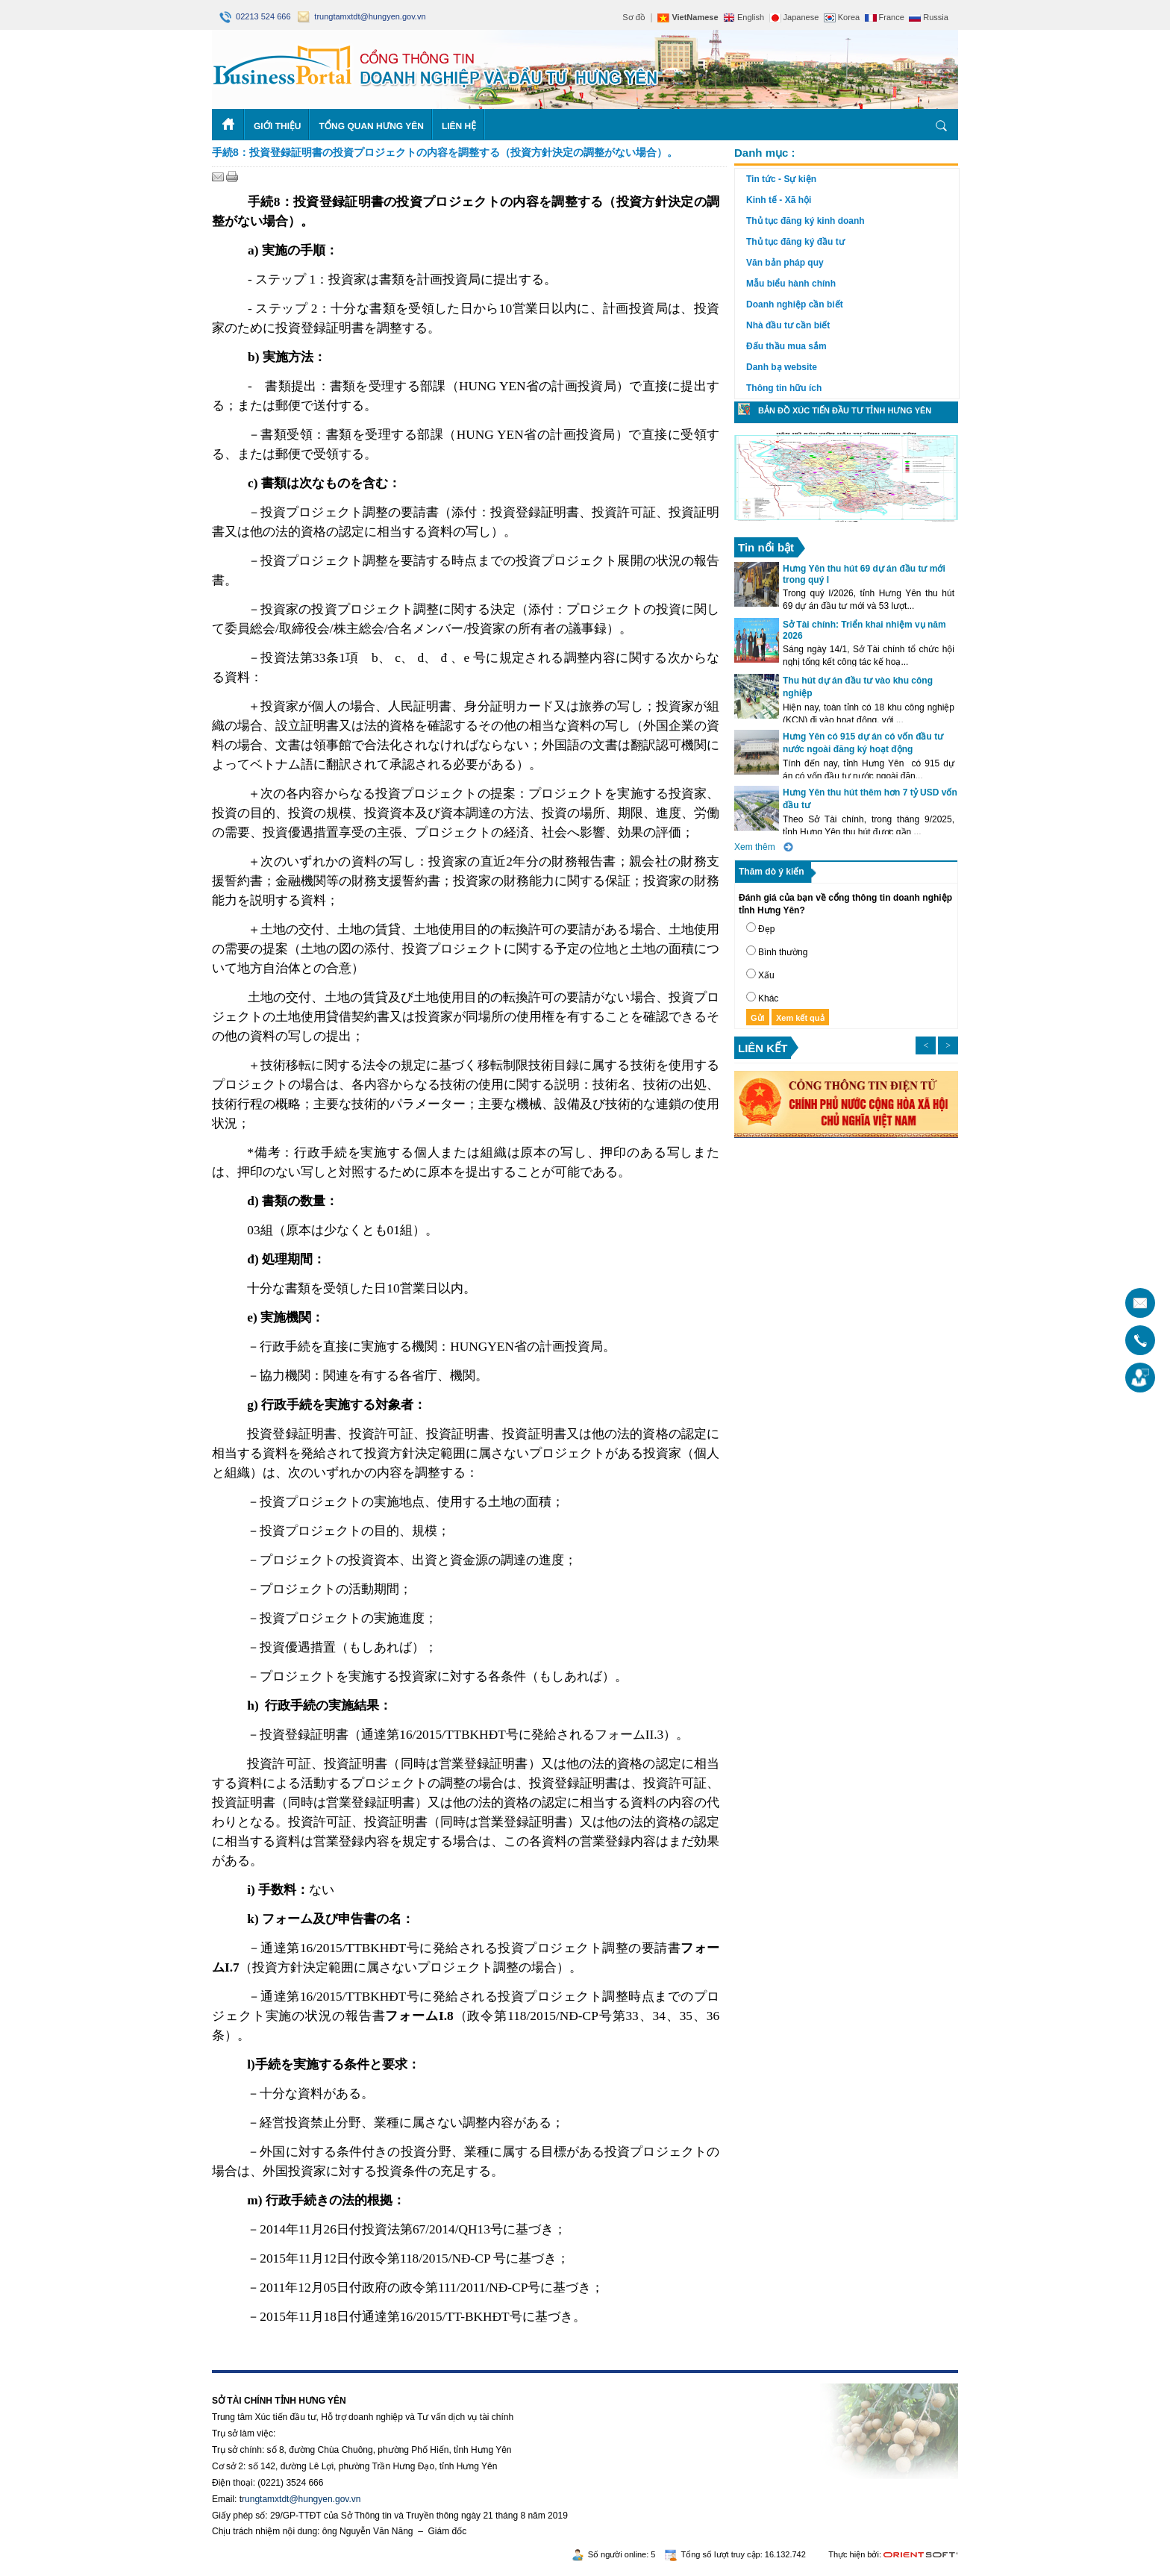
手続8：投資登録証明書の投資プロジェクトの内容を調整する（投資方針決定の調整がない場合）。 (445, 152)
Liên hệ (459, 126)
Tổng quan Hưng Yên (371, 126)
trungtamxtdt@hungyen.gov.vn (361, 16)
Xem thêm (754, 847)
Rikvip (302, 2378)
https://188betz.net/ (250, 2378)
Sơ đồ (633, 17)
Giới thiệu (277, 126)
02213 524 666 (256, 16)
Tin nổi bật (766, 547)
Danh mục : (764, 152)
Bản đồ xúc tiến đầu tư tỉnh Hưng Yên (844, 410)
